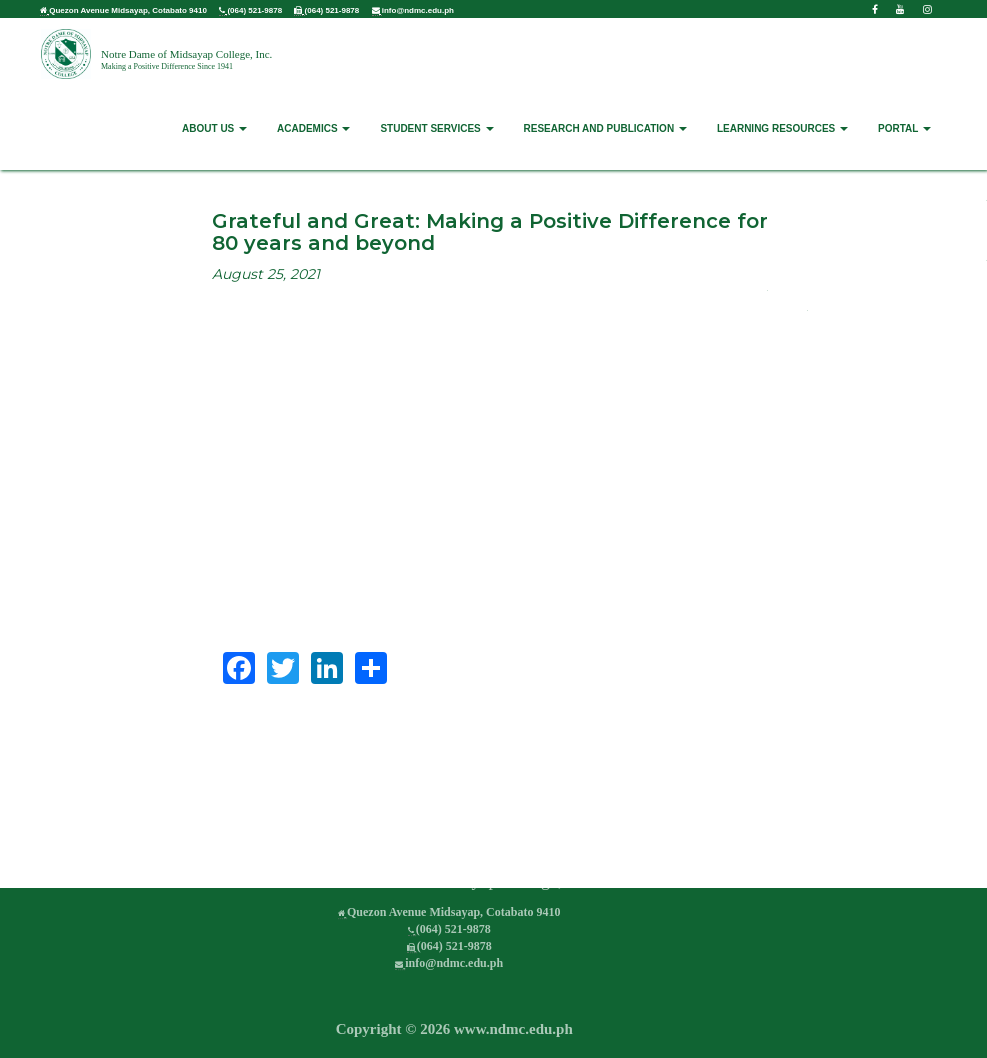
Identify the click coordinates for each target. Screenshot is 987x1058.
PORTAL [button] (904, 128)
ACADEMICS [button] (313, 128)
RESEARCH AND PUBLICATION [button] (605, 128)
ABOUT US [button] (214, 128)
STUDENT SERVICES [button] (436, 128)
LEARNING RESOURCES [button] (782, 128)
